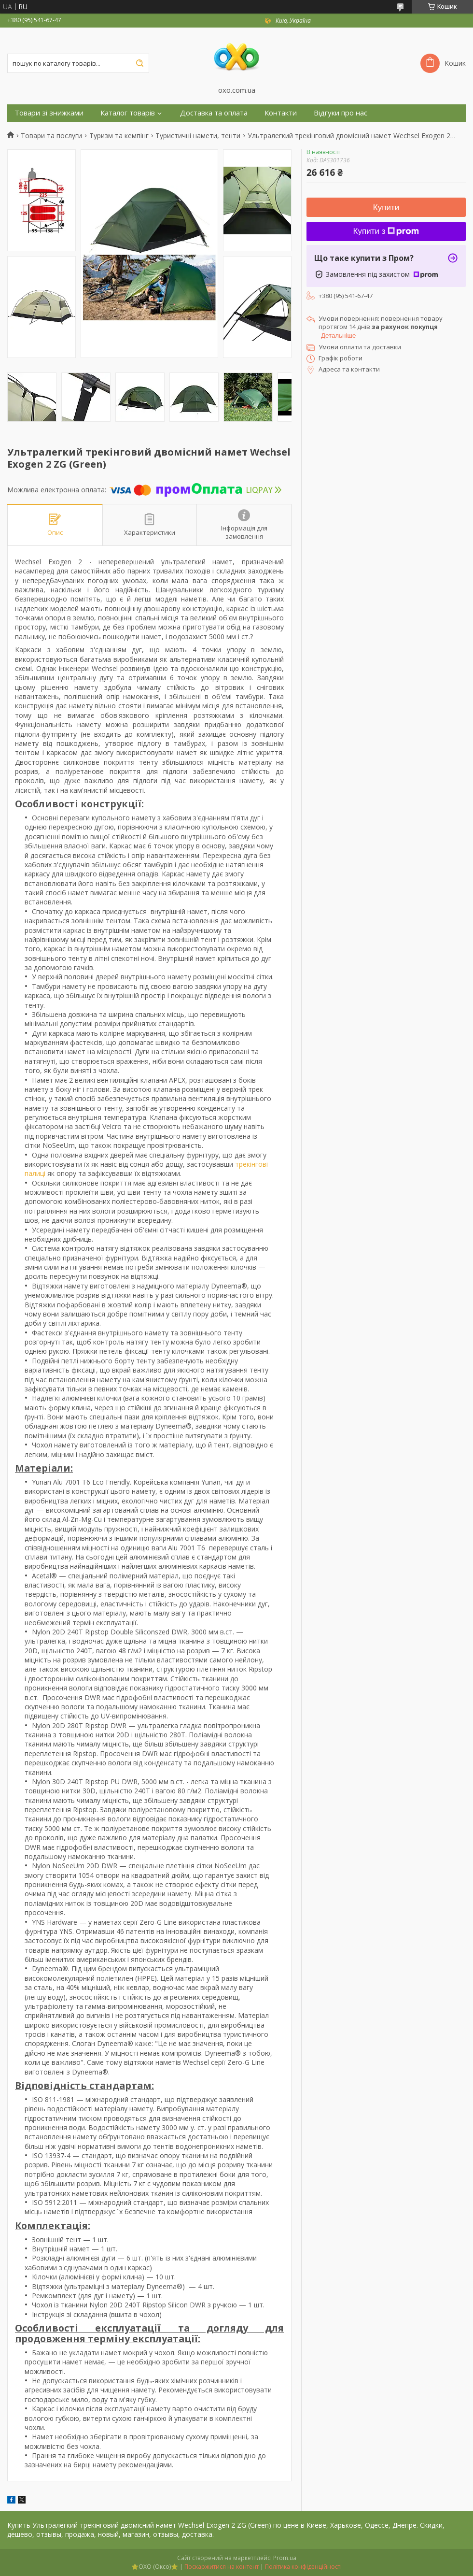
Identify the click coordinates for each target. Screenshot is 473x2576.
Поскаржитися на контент (221, 2566)
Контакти (280, 112)
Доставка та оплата (214, 112)
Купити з (386, 231)
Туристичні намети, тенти (197, 135)
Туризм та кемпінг (119, 135)
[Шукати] (139, 63)
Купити (386, 207)
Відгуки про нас (340, 112)
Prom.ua (284, 2558)
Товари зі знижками (48, 112)
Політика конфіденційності (303, 2566)
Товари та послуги (51, 135)
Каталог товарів (127, 112)
